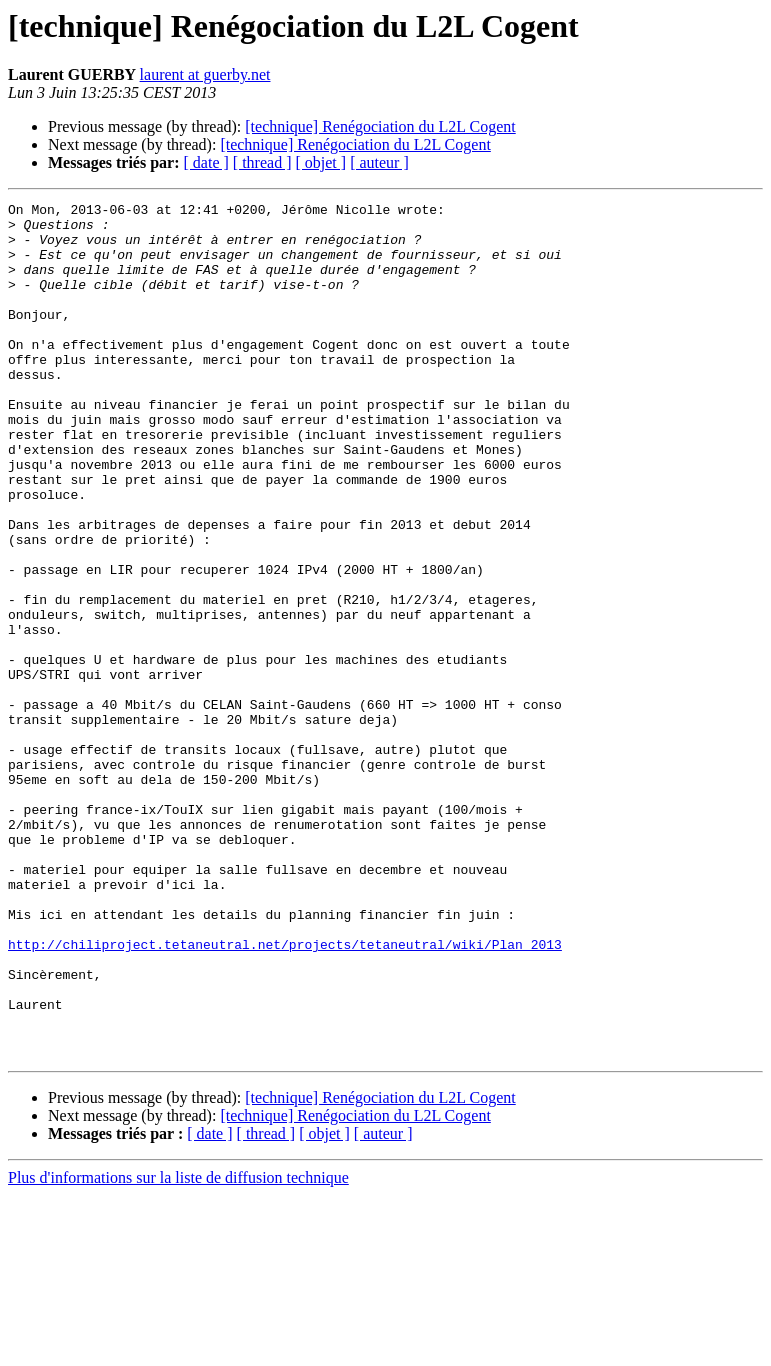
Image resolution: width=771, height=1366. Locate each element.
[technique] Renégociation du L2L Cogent (380, 126)
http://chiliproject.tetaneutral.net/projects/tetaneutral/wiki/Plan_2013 (285, 1094)
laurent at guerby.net (205, 74)
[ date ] (206, 162)
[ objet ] (320, 162)
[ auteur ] (379, 162)
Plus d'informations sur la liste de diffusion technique (178, 1348)
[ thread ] (262, 162)
